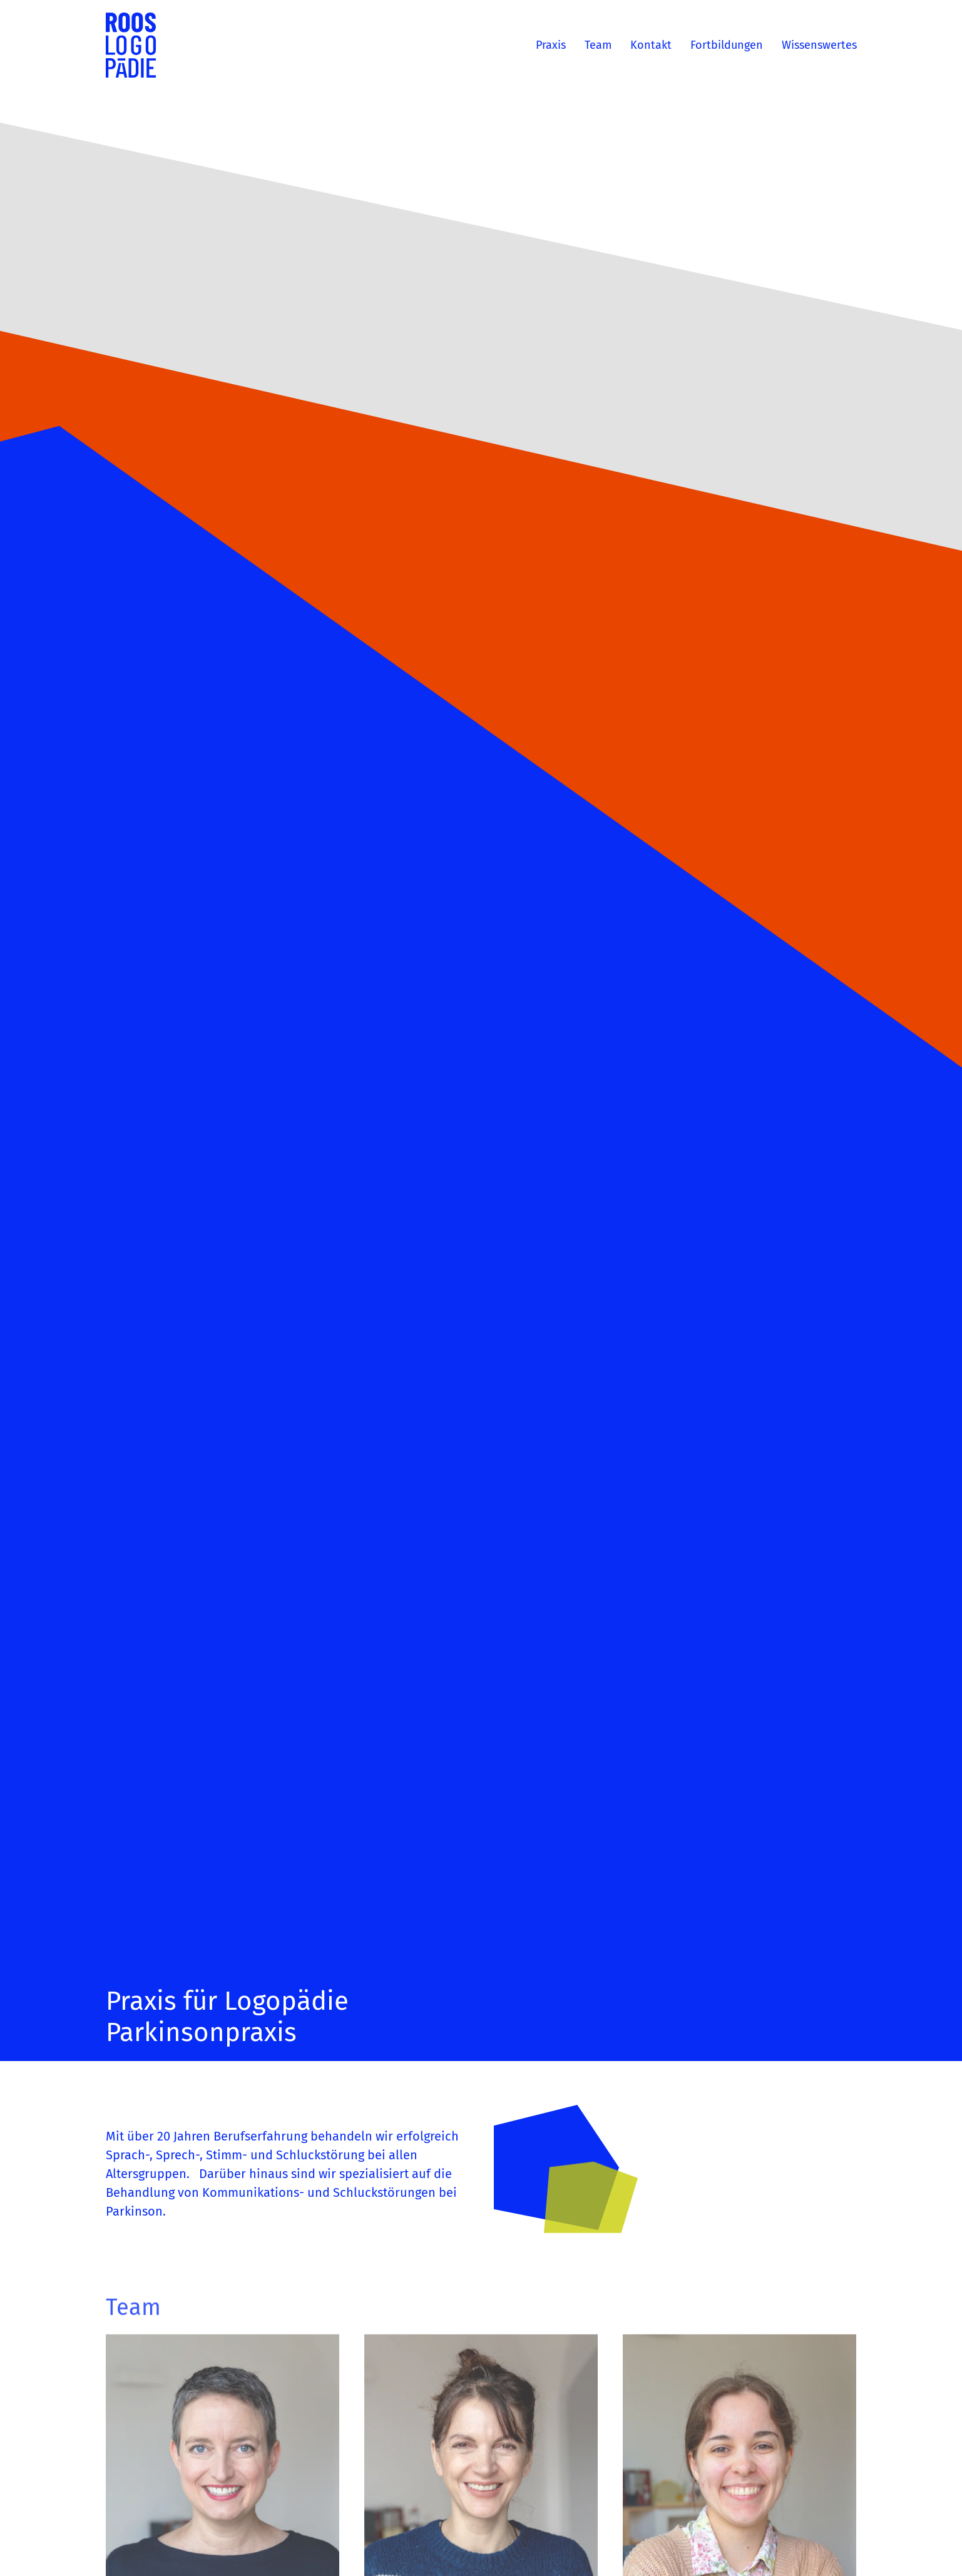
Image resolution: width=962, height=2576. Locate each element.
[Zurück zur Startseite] (131, 45)
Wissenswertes (819, 45)
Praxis (551, 45)
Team (598, 45)
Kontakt (651, 45)
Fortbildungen (726, 45)
